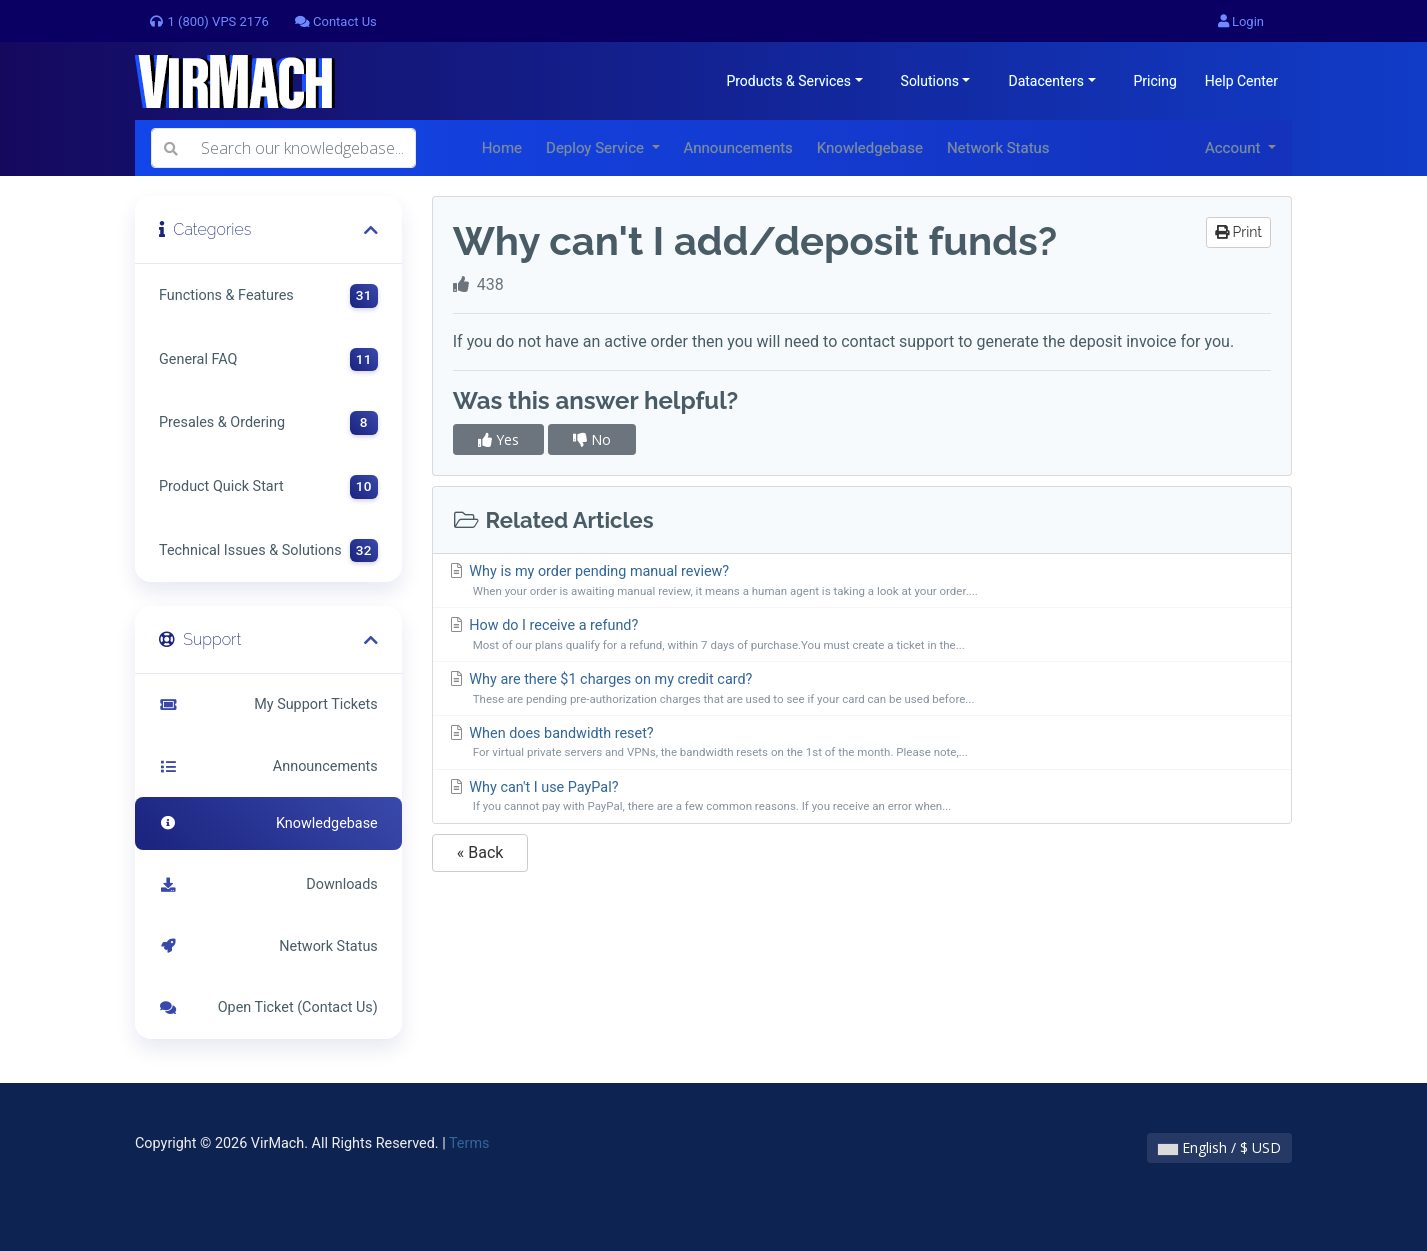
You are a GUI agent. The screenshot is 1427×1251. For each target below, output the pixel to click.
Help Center (1241, 81)
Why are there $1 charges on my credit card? (862, 689)
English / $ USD (1219, 1147)
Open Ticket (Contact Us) (268, 1007)
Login (1241, 21)
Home (502, 148)
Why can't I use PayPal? (862, 797)
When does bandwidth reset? (862, 743)
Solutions (930, 81)
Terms (469, 1143)
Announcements (738, 148)
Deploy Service (597, 148)
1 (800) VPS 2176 (208, 21)
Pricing (1155, 81)
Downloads (268, 884)
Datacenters (1045, 81)
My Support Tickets (268, 704)
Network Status (998, 148)
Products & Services (788, 81)
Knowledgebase (870, 148)
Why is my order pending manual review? (862, 581)
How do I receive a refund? (862, 635)
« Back (480, 852)
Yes (498, 439)
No (592, 439)
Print (1238, 232)
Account (1234, 148)
